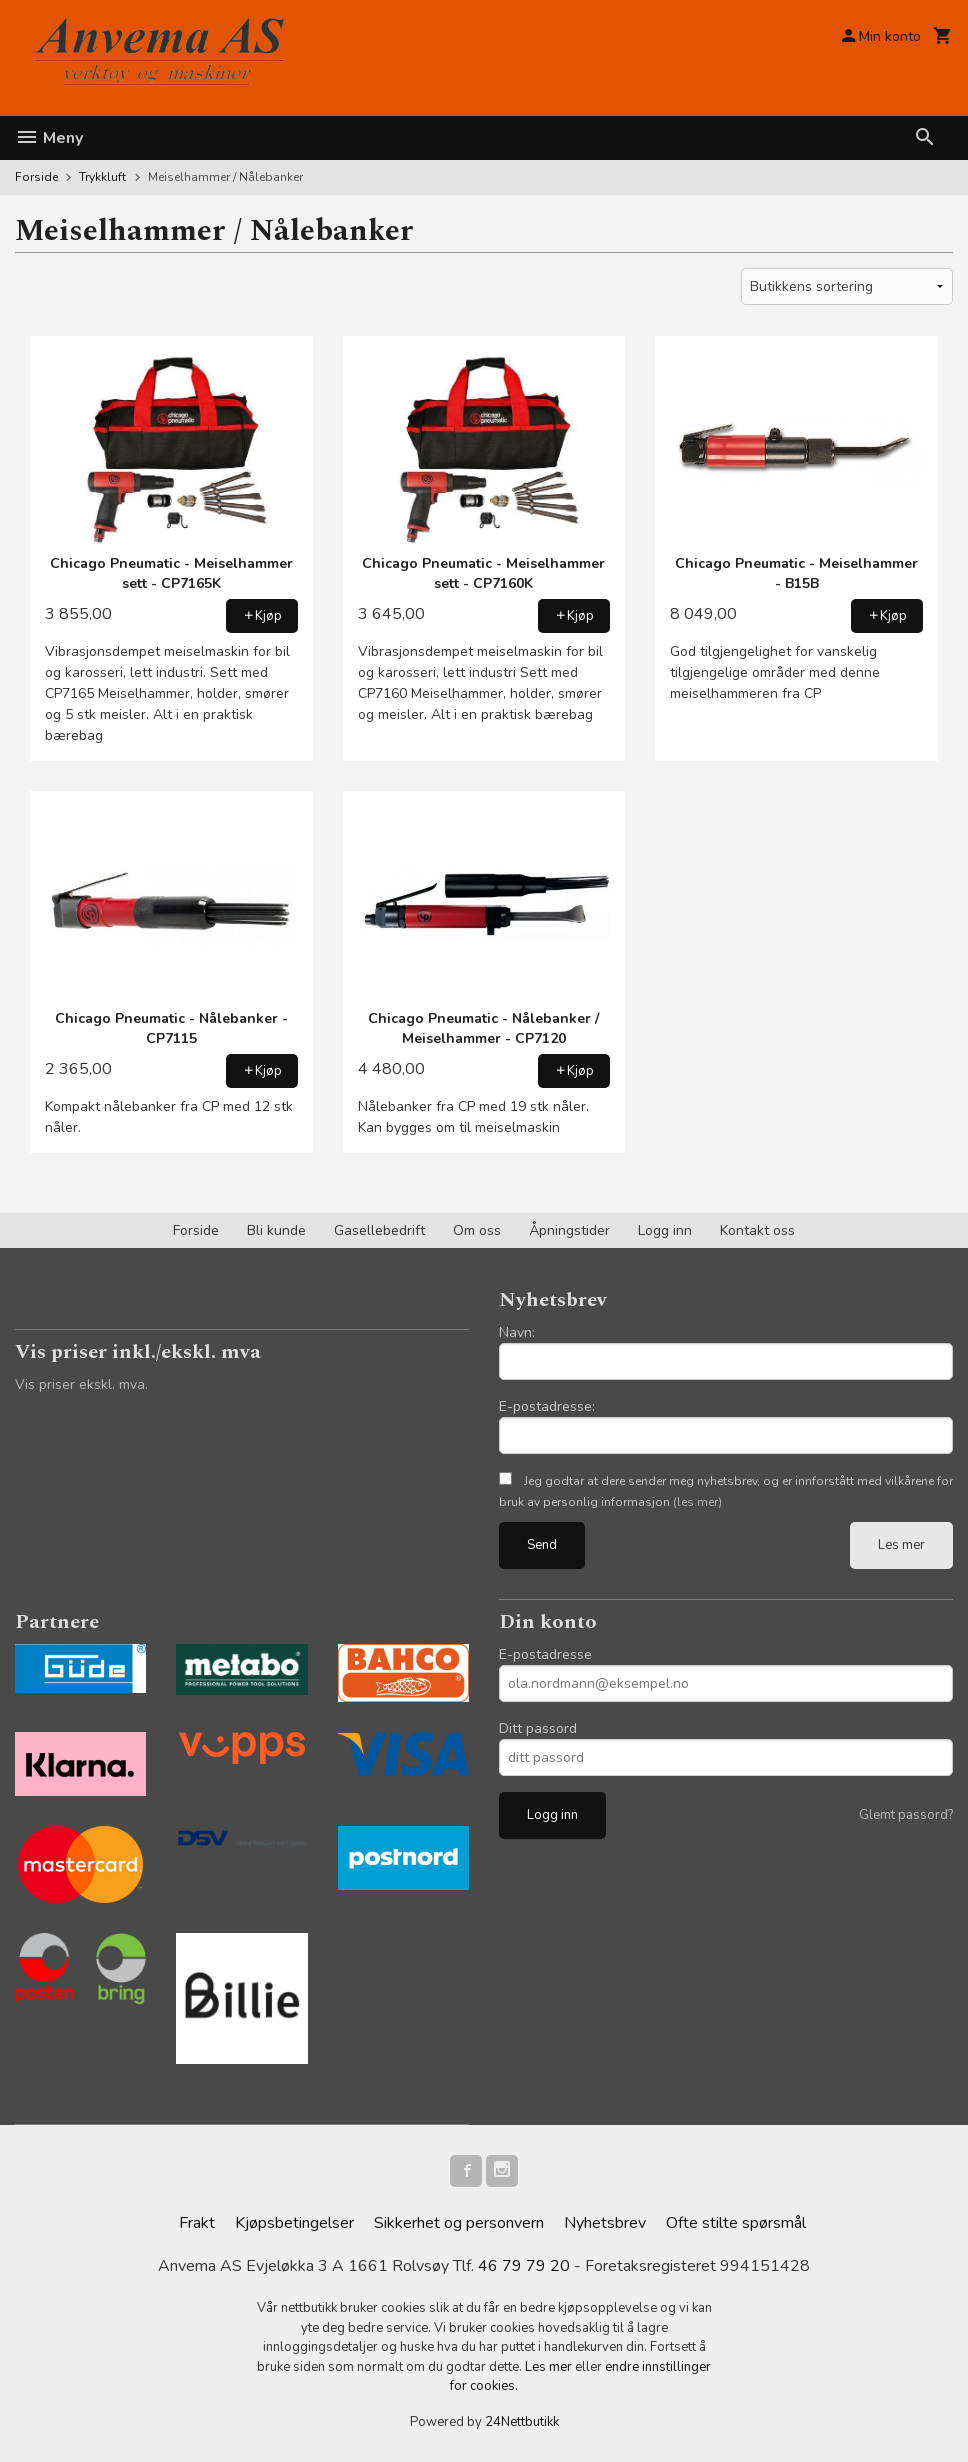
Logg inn (665, 1230)
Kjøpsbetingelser (294, 2223)
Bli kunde (276, 1230)
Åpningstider (569, 1230)
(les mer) (697, 1502)
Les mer (901, 1545)
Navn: (517, 1332)
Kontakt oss (757, 1230)
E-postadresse (545, 1654)
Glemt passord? (906, 1815)
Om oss (477, 1230)
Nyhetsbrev (605, 2223)
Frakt (197, 2223)
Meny (49, 138)
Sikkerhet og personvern (459, 2223)
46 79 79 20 (524, 2267)
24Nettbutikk (522, 2422)
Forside (36, 177)
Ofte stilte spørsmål (736, 2223)
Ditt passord (538, 1728)
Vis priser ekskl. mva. (81, 1384)
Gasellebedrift (379, 1230)
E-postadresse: (547, 1406)
